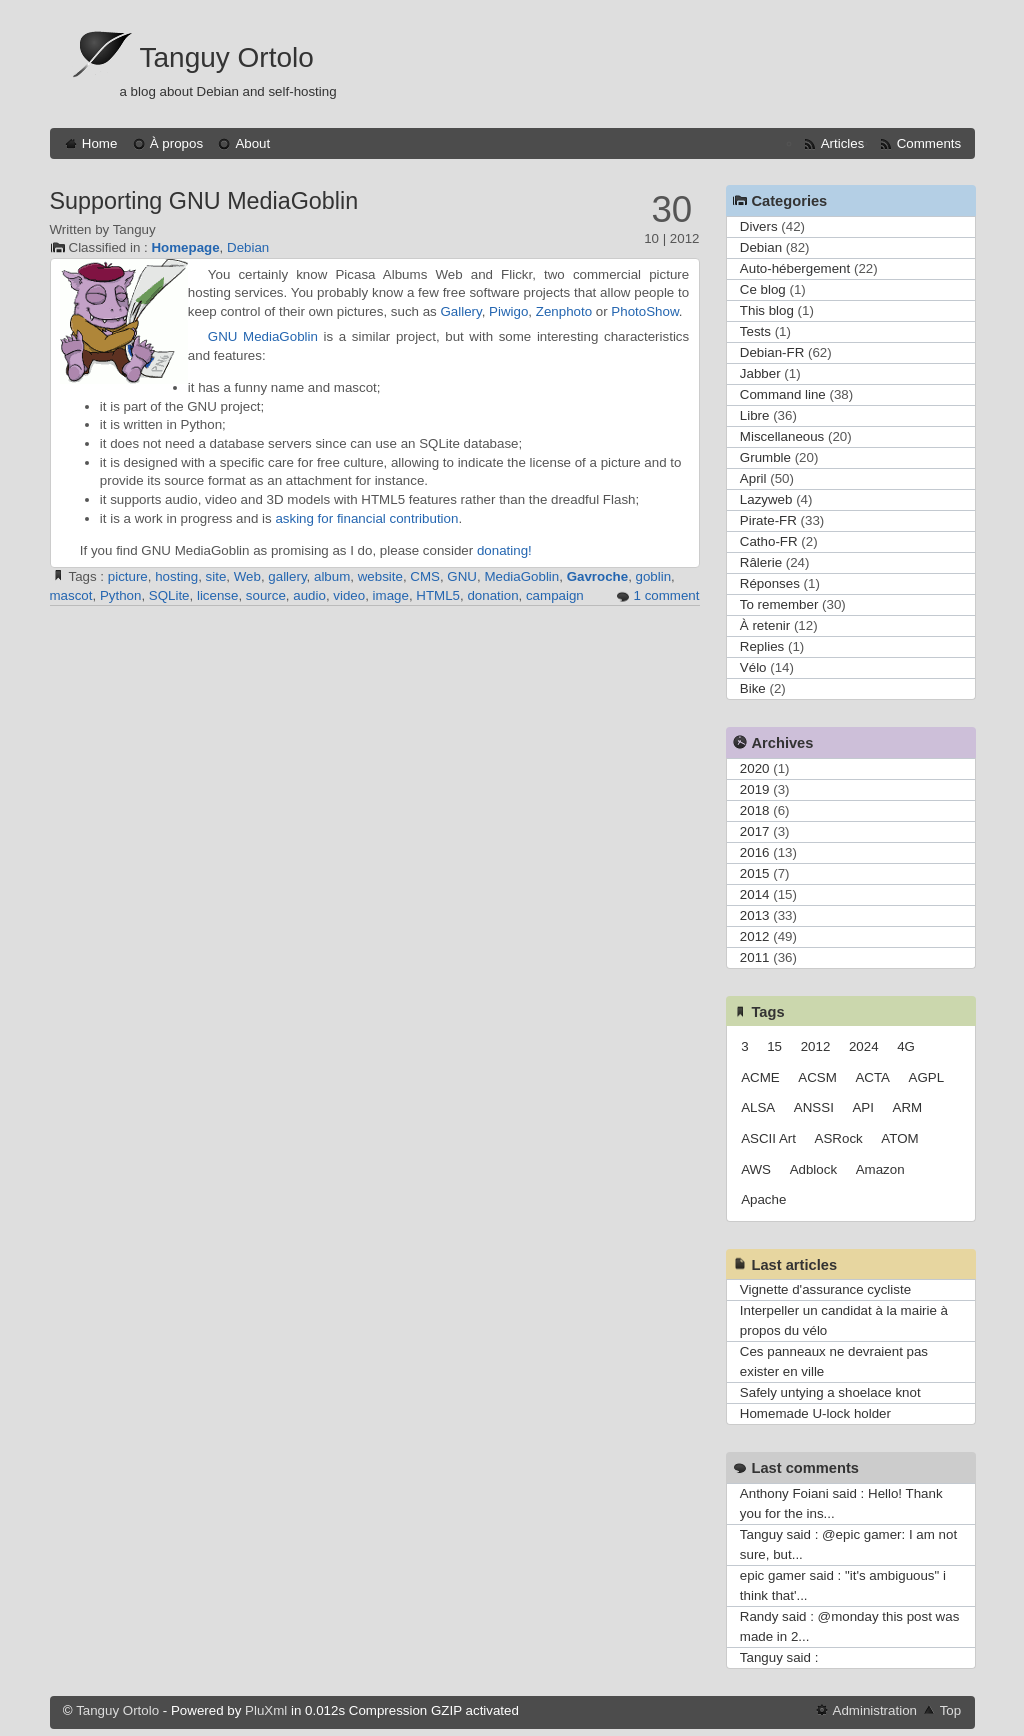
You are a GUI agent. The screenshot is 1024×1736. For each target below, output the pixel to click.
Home (100, 143)
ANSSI (814, 1107)
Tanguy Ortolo (227, 57)
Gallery (460, 311)
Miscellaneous (782, 436)
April (753, 478)
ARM (908, 1107)
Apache (763, 1199)
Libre (755, 415)
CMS (425, 576)
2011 (755, 957)
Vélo (753, 667)
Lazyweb (766, 499)
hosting (176, 576)
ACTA (872, 1077)
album (332, 576)
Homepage (185, 247)
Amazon (880, 1169)
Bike (753, 688)
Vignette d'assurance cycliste (825, 1289)
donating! (504, 550)
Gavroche (598, 576)
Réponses (770, 583)
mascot (71, 595)
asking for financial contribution (366, 518)
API (862, 1107)
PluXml (266, 1710)
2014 (755, 894)
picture (128, 576)
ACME (760, 1077)
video (349, 595)
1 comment (667, 595)
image (391, 595)
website (380, 576)
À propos (176, 143)
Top (951, 1710)
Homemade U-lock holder (815, 1413)
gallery (287, 576)
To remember (779, 604)
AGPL (927, 1077)
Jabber (760, 373)
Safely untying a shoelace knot (830, 1392)
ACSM (817, 1077)
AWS (756, 1169)
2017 (755, 831)
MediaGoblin (521, 576)
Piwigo (508, 311)
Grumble (765, 457)
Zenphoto (564, 311)
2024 (864, 1046)
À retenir (765, 625)
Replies (762, 646)
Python (121, 595)
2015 (755, 873)
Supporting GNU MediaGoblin (204, 201)
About (252, 143)
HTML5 (438, 595)
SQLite (169, 595)
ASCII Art (768, 1138)
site (216, 576)
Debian (248, 247)
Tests (755, 331)
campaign (555, 595)
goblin (654, 576)
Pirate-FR (768, 520)
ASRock (839, 1138)
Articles (843, 143)
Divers (759, 226)
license (218, 595)
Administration (875, 1710)
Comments (929, 143)
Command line (783, 394)
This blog (767, 310)
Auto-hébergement (795, 268)
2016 (755, 852)
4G (906, 1046)
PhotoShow (644, 311)
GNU (462, 576)
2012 (755, 936)
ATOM (899, 1138)
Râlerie (761, 562)
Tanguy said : (779, 1657)
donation (492, 595)
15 (774, 1046)
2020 (755, 768)
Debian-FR (772, 352)
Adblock (813, 1169)
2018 (755, 810)
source (266, 595)
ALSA (758, 1107)
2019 (755, 789)
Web (247, 576)
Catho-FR (769, 541)
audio (309, 595)
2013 (755, 915)
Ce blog (763, 289)
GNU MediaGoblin (263, 336)
